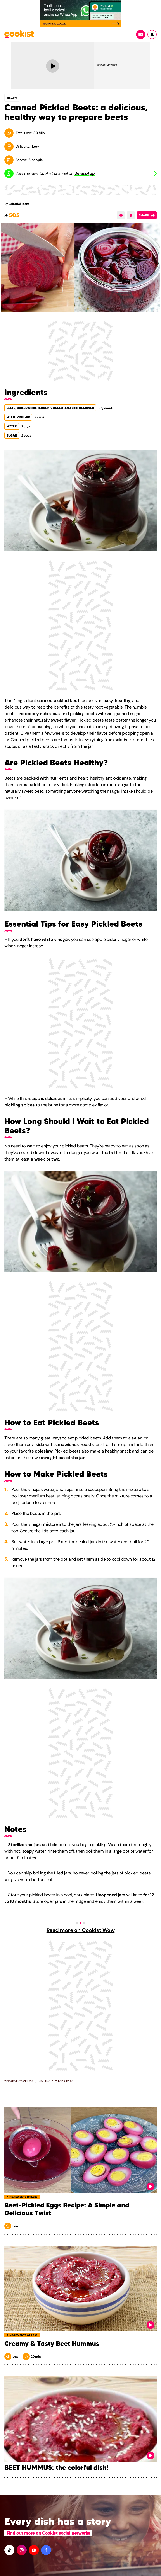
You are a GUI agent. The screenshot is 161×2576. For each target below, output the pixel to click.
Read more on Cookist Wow (80, 1930)
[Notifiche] (152, 34)
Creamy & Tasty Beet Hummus (51, 2344)
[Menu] (140, 34)
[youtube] (34, 2550)
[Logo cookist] (19, 34)
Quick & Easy (64, 2081)
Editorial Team (19, 204)
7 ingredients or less (18, 2081)
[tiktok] (9, 2550)
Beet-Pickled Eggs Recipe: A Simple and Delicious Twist (66, 2209)
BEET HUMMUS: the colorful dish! (56, 2468)
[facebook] (46, 2550)
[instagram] (22, 2550)
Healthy (44, 2081)
